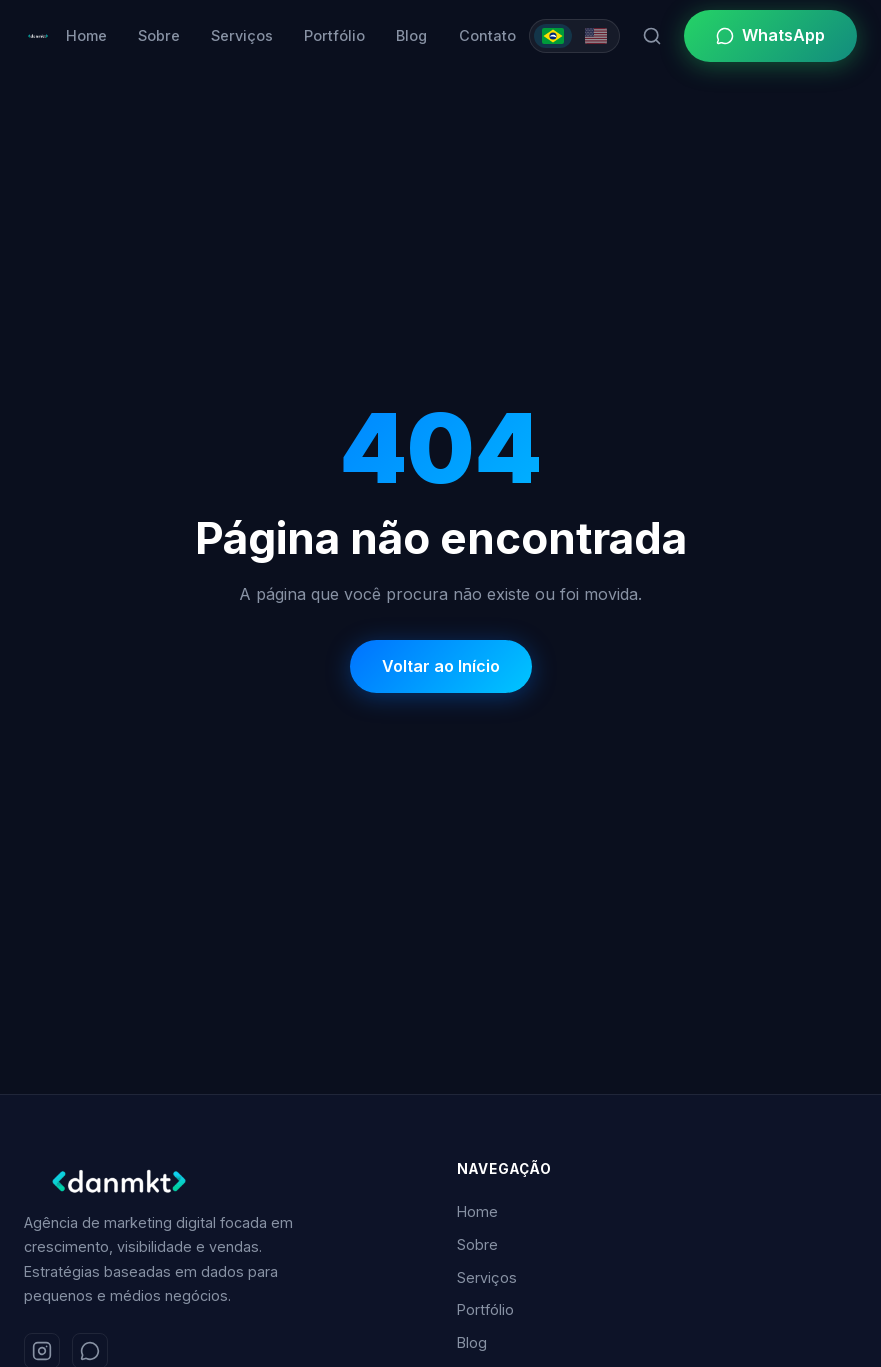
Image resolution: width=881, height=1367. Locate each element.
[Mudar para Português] (553, 35)
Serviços (242, 35)
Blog (411, 35)
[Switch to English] (596, 35)
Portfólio (334, 35)
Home (86, 35)
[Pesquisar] (652, 36)
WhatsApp (770, 35)
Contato (487, 35)
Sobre (159, 35)
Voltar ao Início (441, 666)
